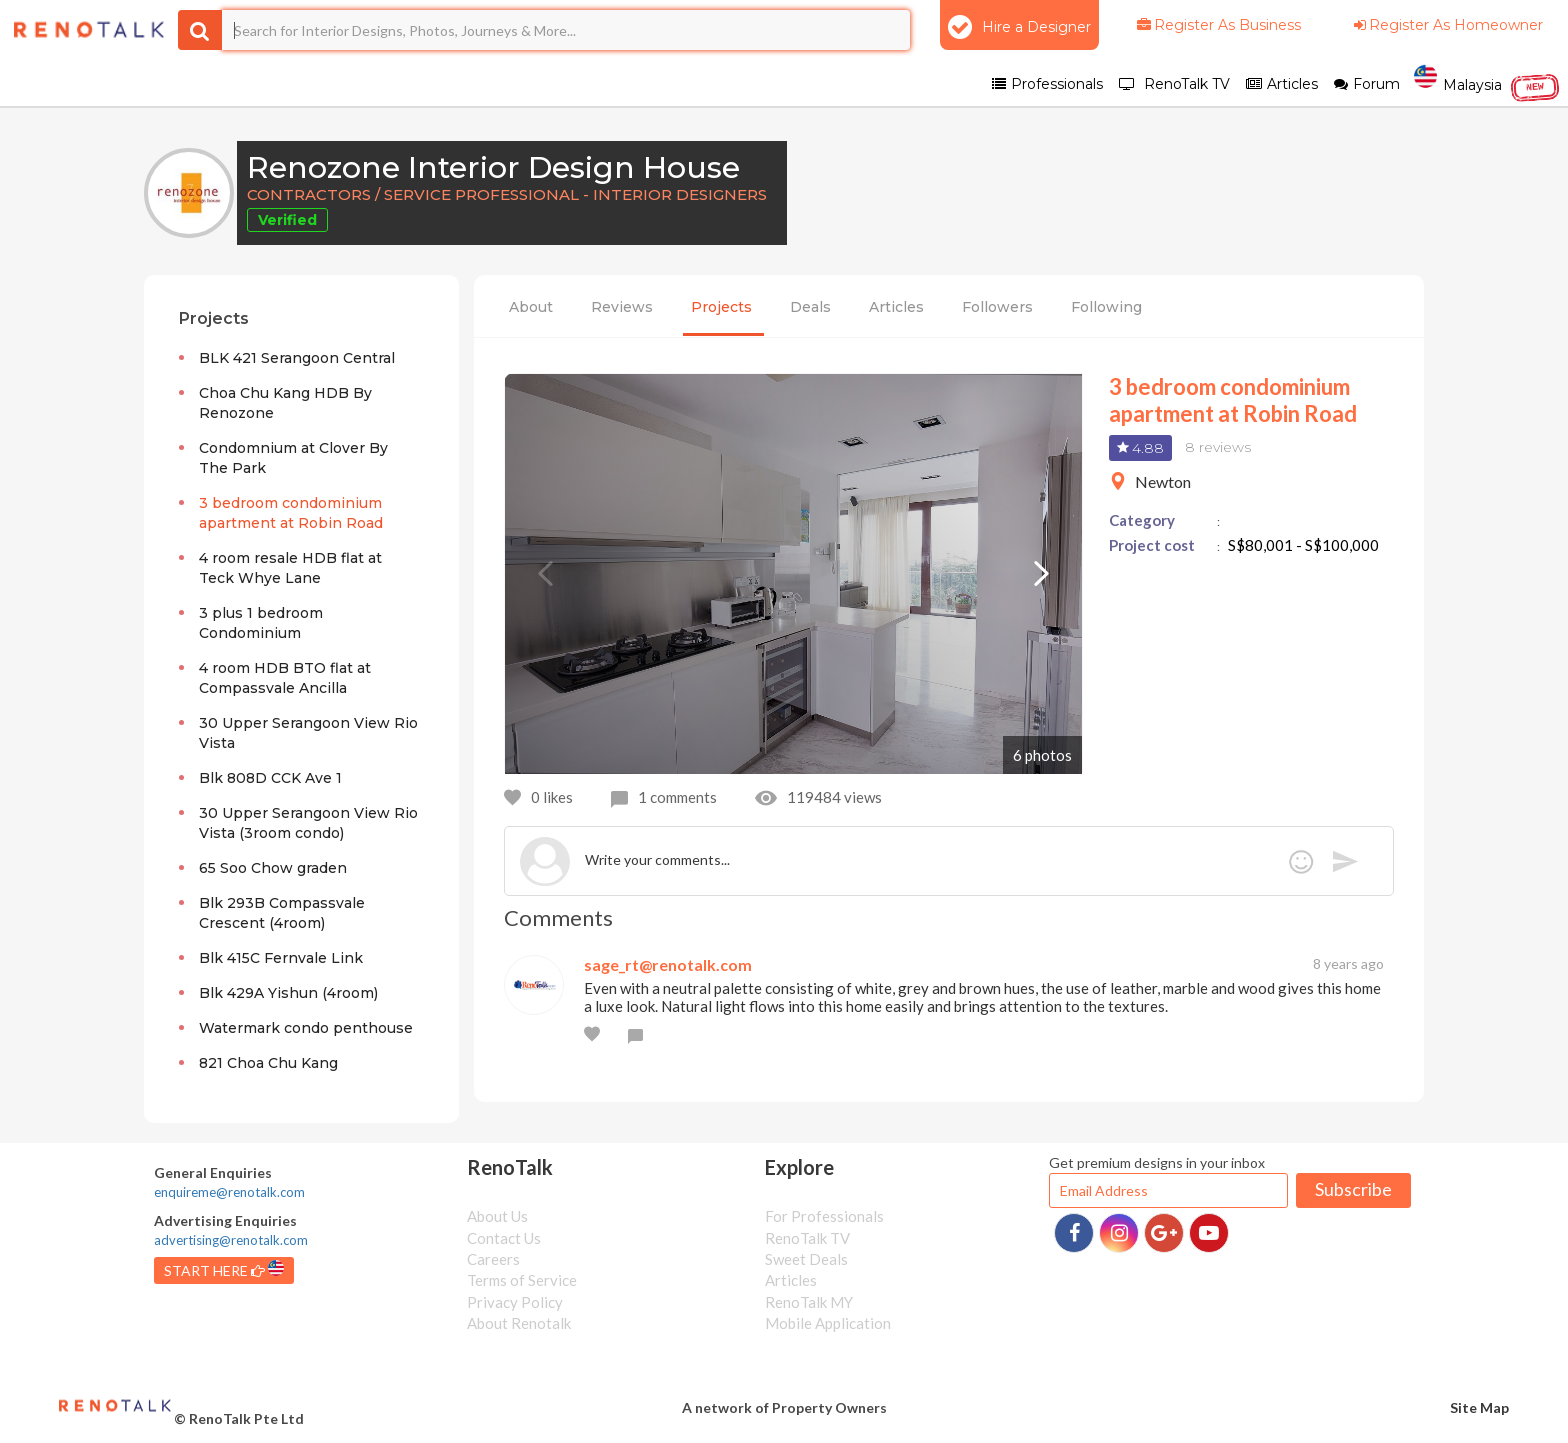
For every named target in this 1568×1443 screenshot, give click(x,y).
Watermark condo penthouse (306, 1028)
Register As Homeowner (1447, 25)
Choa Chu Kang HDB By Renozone (285, 403)
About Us (497, 1216)
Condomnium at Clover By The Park (293, 458)
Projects (721, 307)
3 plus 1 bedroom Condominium (261, 623)
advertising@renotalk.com (231, 1240)
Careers (493, 1259)
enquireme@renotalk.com (229, 1192)
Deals (810, 307)
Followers (997, 307)
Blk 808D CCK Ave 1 (270, 778)
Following (1106, 307)
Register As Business (1217, 25)
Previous (545, 573)
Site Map (1479, 1407)
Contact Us (504, 1238)
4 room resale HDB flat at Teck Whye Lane (290, 568)
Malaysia (1487, 83)
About (531, 307)
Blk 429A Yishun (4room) (288, 993)
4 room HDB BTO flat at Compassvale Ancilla (285, 678)
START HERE (224, 1269)
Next (1042, 573)
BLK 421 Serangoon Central (297, 358)
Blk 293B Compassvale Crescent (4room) (282, 913)
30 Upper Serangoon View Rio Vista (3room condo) (308, 823)
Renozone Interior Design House (493, 167)
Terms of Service (522, 1280)
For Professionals (824, 1216)
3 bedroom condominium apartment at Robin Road (291, 513)
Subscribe (1353, 1189)
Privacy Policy (515, 1302)
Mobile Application (828, 1323)
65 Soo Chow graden (273, 868)
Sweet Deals (806, 1259)
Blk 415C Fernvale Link (281, 958)
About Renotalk (519, 1323)
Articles (896, 307)
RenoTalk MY (809, 1302)
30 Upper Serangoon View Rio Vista (308, 733)
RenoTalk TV (807, 1238)
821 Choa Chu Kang (268, 1063)
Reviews (622, 307)
